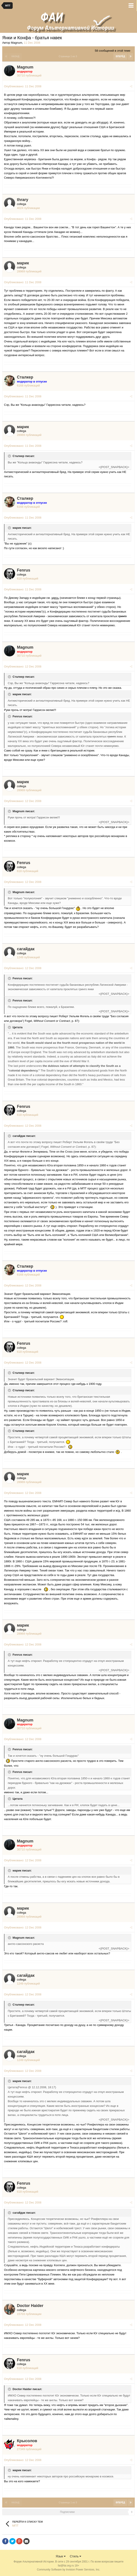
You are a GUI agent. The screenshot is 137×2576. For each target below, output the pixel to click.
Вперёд (120, 56)
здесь (55, 597)
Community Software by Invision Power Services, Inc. (68, 2569)
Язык (61, 2556)
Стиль (75, 2556)
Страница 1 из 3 (69, 56)
